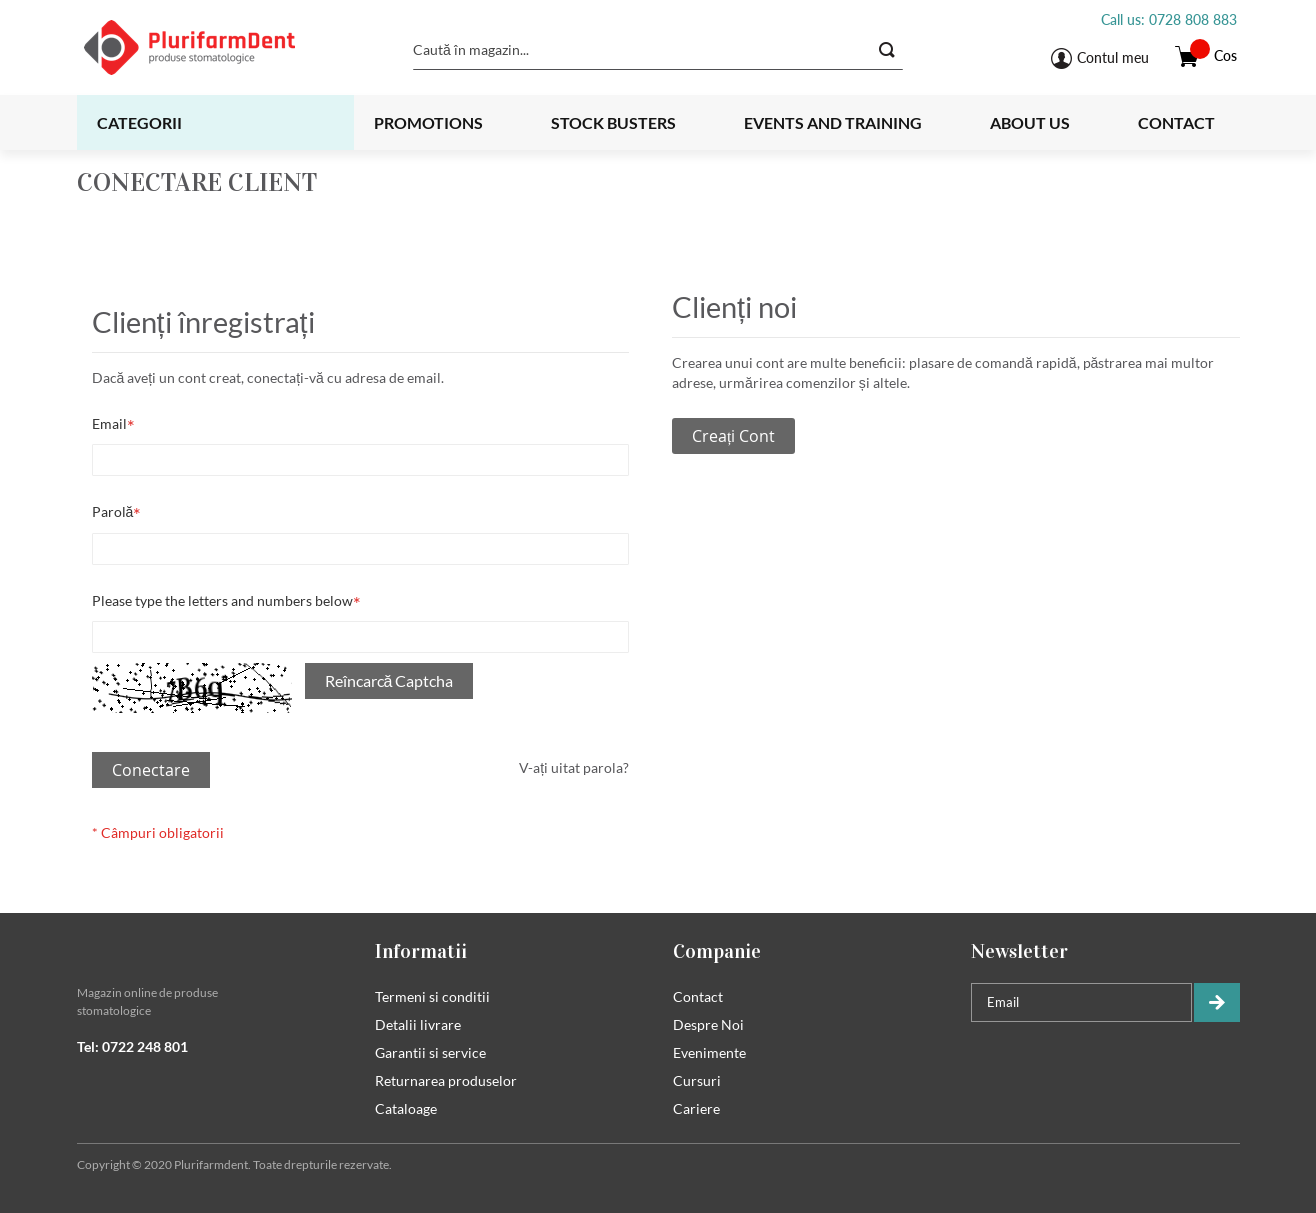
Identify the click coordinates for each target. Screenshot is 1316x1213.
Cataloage (406, 1108)
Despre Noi (708, 1024)
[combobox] (658, 50)
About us (1030, 122)
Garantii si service (430, 1052)
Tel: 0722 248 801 (132, 1046)
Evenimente (709, 1052)
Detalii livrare (418, 1024)
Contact (1176, 122)
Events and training (833, 122)
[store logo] (214, 47)
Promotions (428, 122)
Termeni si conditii (432, 996)
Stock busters (613, 122)
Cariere (696, 1108)
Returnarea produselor (446, 1080)
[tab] (211, 951)
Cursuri (697, 1080)
